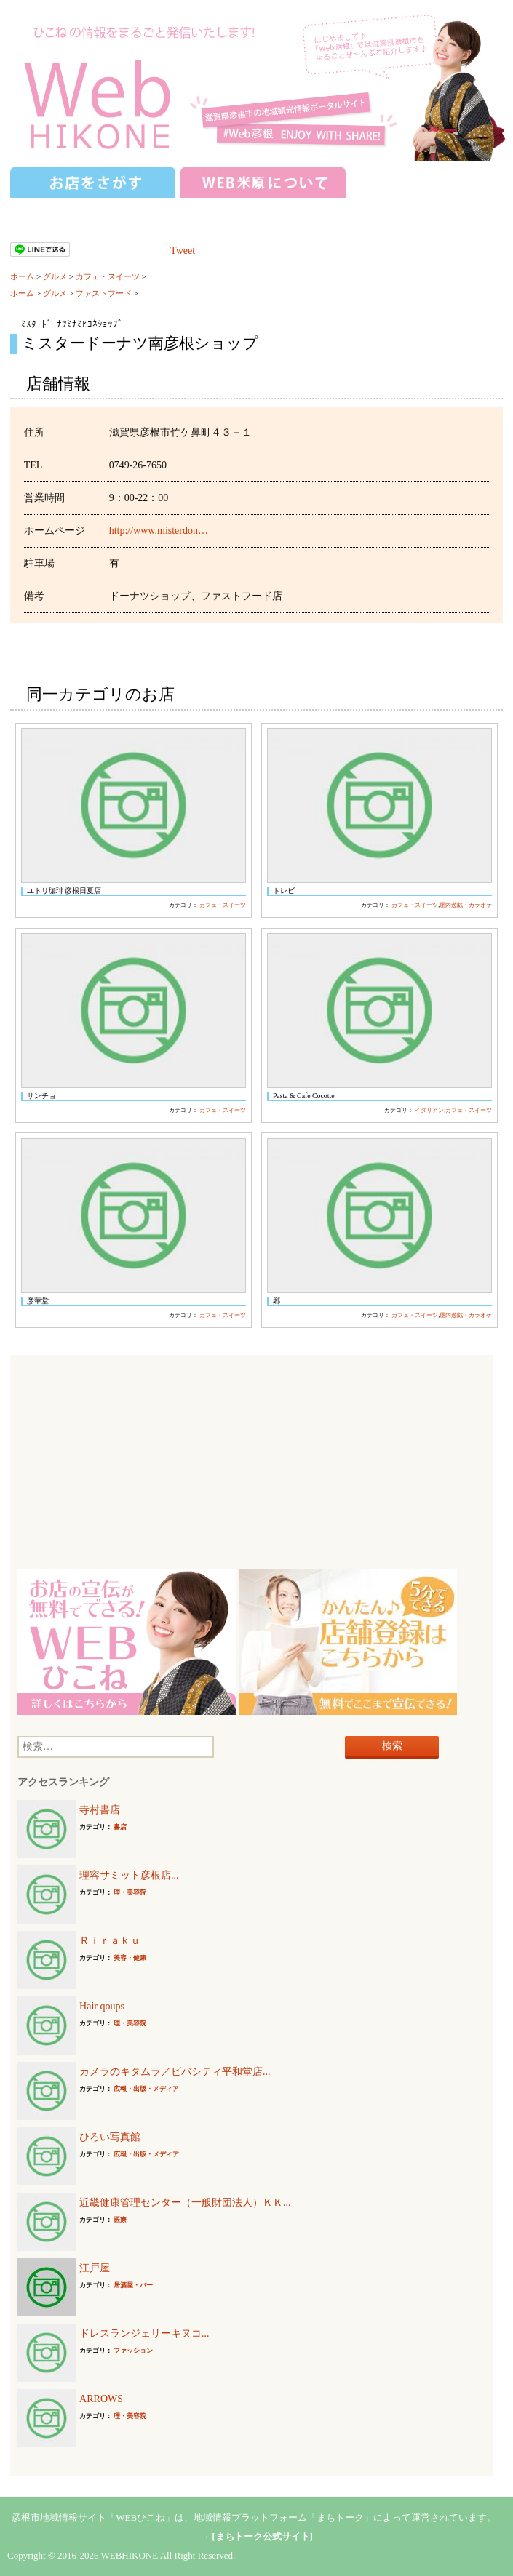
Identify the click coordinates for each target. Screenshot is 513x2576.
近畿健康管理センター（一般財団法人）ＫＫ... (185, 2202)
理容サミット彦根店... (129, 1875)
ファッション (133, 2350)
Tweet (182, 250)
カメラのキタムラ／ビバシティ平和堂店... (175, 2071)
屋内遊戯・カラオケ (466, 905)
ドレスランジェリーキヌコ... (144, 2333)
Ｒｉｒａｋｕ (109, 1940)
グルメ (55, 276)
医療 (120, 2219)
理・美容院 (130, 1892)
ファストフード (104, 293)
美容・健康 (130, 1957)
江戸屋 (94, 2268)
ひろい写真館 (109, 2137)
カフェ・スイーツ (108, 276)
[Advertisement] (251, 1464)
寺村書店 (99, 1809)
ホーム (22, 276)
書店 (120, 1827)
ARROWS (101, 2398)
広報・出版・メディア (146, 2088)
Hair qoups (101, 2006)
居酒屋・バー (133, 2285)
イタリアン (429, 1110)
